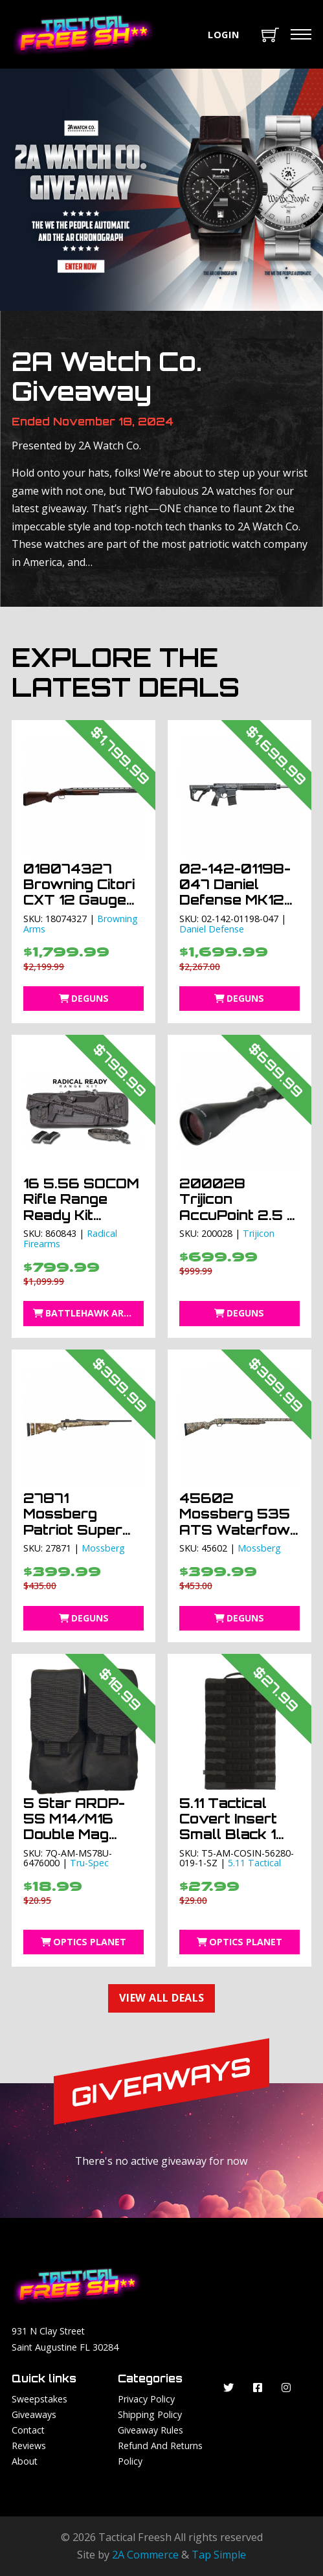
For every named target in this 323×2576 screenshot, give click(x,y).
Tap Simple (219, 2555)
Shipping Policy (150, 2414)
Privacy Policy (146, 2399)
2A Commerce (145, 2555)
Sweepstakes (39, 2399)
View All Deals (162, 1998)
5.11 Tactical (254, 1863)
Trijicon (258, 1233)
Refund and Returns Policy (160, 2453)
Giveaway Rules (150, 2430)
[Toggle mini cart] (270, 34)
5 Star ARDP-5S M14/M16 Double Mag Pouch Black (74, 1827)
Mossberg (103, 1548)
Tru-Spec (89, 1863)
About (25, 2461)
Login (224, 34)
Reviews (29, 2445)
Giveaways (34, 2414)
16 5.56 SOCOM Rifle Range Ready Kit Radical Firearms (81, 1214)
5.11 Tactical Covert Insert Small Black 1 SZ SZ (228, 1827)
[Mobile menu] (301, 34)
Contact (28, 2430)
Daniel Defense (211, 929)
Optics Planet (83, 1942)
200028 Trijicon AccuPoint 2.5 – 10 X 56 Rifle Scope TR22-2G (237, 1222)
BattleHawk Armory (88, 1313)
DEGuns (84, 998)
